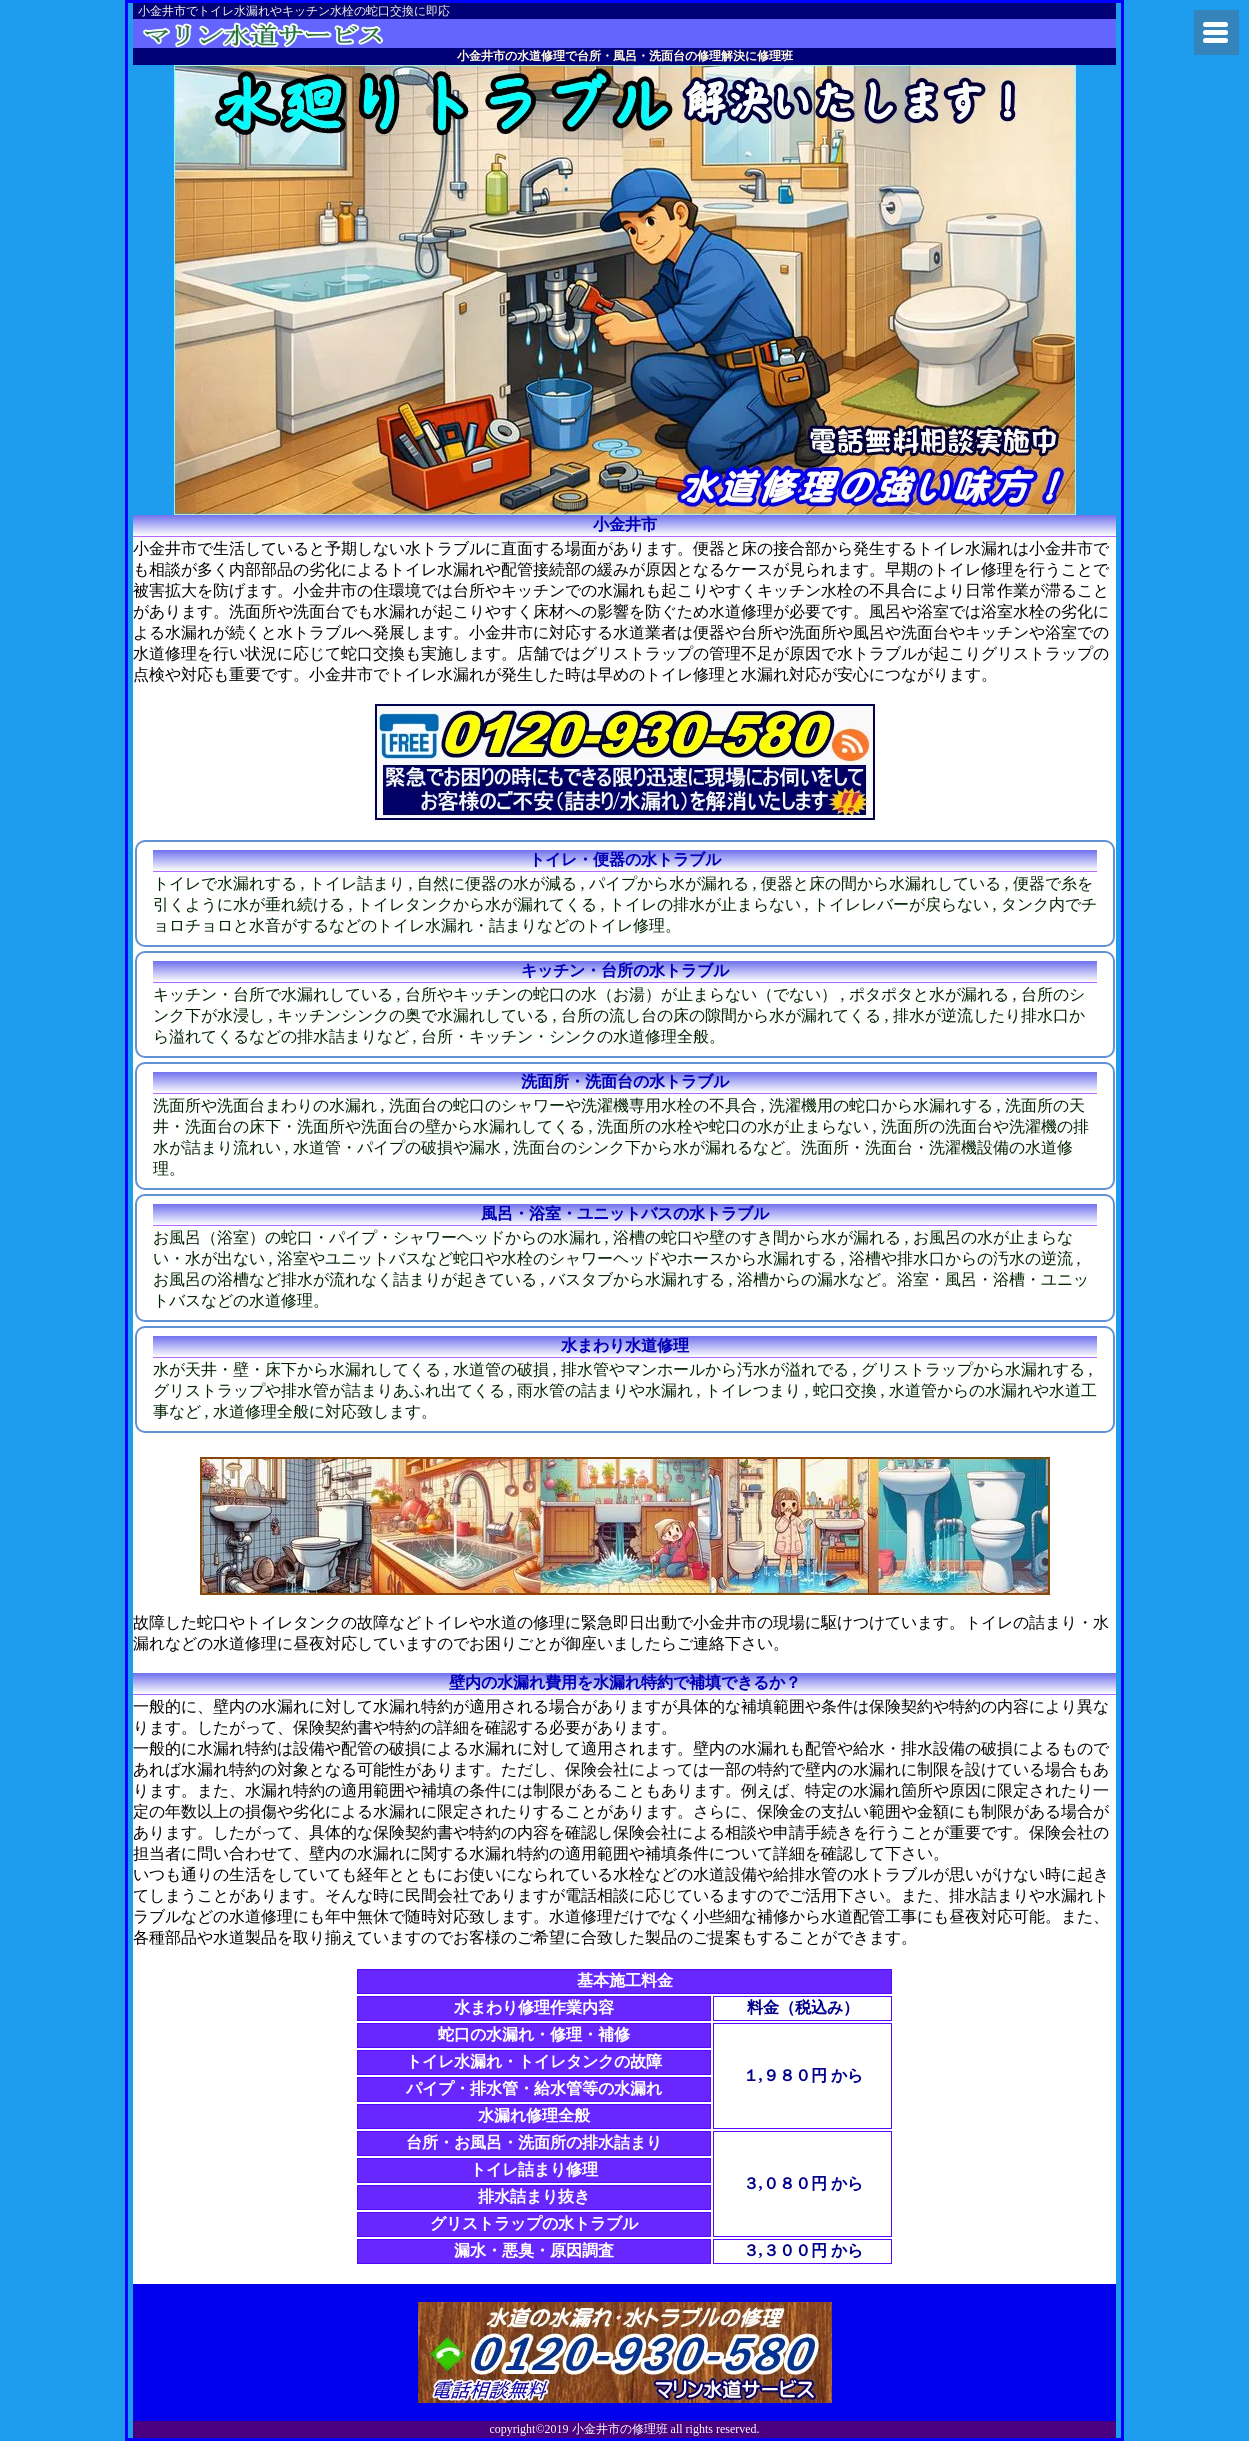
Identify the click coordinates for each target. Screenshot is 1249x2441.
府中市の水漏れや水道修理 (291, 33)
